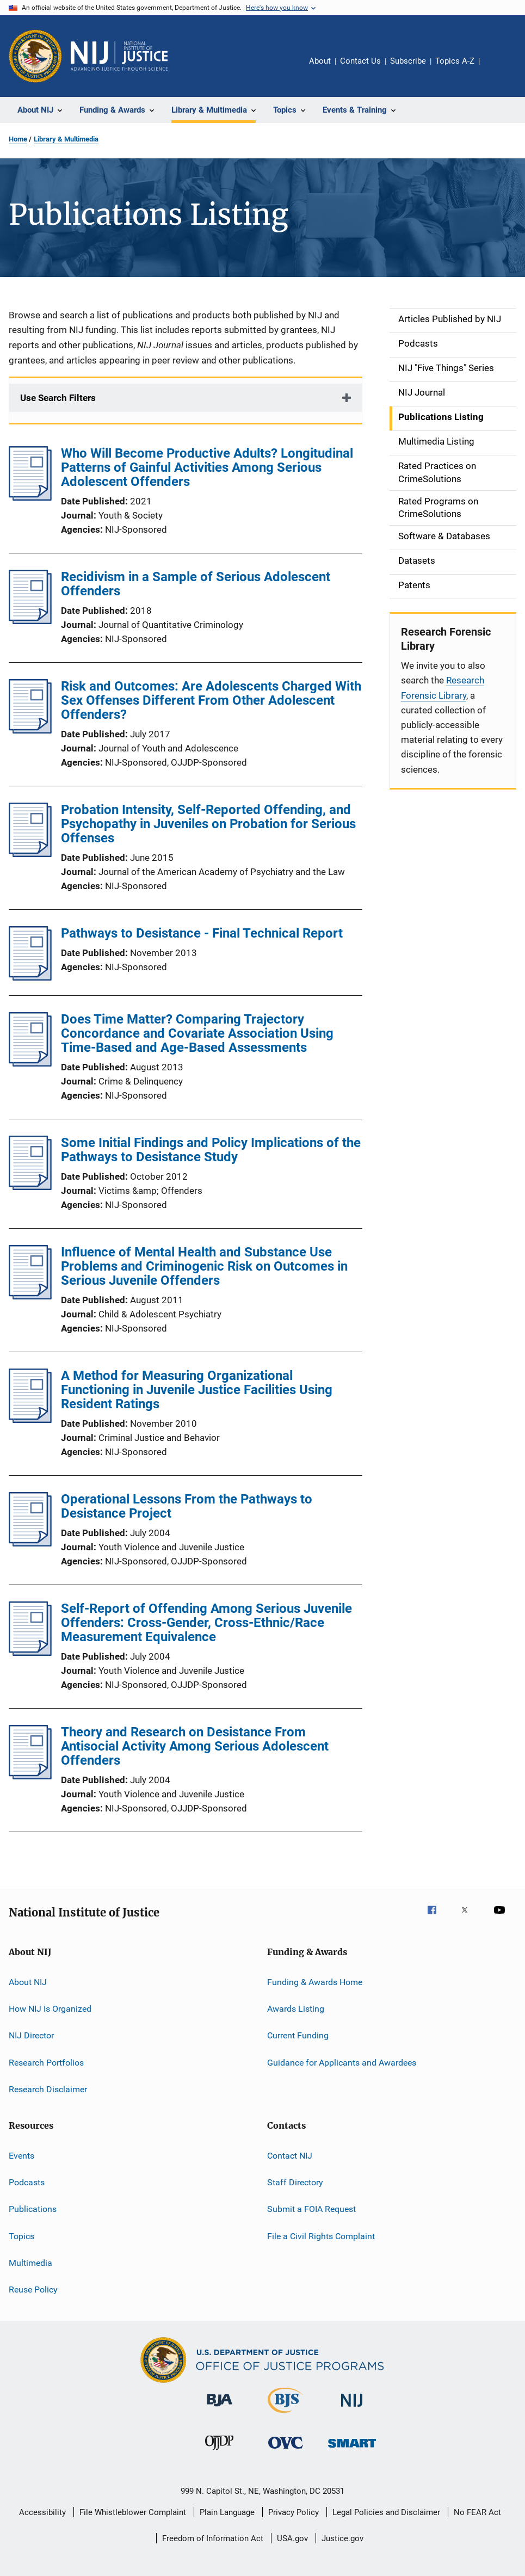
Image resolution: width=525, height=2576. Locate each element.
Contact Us (360, 61)
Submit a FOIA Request (311, 2209)
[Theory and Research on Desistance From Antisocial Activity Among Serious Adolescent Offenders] (30, 1776)
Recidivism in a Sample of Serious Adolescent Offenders (195, 584)
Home (18, 139)
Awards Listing (295, 2009)
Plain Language (227, 2512)
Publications (33, 2209)
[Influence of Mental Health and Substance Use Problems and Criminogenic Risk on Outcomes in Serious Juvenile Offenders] (30, 1296)
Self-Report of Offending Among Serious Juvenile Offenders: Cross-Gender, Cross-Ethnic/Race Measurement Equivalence (206, 1622)
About (320, 61)
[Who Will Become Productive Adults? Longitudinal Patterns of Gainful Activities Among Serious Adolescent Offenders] (30, 497)
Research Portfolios (46, 2062)
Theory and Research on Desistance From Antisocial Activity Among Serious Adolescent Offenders (195, 1746)
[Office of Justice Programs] (35, 56)
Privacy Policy (293, 2512)
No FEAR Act (477, 2512)
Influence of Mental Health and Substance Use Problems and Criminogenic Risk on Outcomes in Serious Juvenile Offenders (204, 1266)
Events (21, 2155)
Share (497, 68)
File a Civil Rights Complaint (321, 2235)
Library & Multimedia (66, 139)
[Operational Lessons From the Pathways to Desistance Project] (30, 1543)
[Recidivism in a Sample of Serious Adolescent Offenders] (30, 620)
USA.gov (292, 2538)
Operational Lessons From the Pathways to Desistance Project (186, 1506)
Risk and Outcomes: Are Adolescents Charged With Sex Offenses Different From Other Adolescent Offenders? (211, 700)
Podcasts (27, 2182)
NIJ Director (31, 2035)
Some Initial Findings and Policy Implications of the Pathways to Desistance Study (211, 1149)
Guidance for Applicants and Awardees (341, 2062)
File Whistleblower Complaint (132, 2512)
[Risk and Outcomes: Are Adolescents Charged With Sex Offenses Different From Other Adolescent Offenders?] (30, 730)
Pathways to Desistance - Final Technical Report (202, 933)
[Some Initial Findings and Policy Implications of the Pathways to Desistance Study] (30, 1186)
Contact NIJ (289, 2155)
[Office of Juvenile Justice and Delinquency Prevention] (219, 2452)
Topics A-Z (454, 61)
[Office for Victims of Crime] (285, 2450)
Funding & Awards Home (314, 1982)
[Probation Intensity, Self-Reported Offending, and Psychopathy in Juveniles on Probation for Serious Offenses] (30, 853)
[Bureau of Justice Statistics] (285, 2415)
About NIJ (28, 1982)
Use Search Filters (58, 397)
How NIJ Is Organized (50, 2009)
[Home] (119, 56)
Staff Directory (295, 2182)
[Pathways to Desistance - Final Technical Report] (30, 977)
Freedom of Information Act (212, 2538)
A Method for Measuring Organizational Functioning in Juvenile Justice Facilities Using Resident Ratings (196, 1390)
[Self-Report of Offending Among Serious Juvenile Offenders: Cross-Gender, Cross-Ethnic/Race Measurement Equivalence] (30, 1652)
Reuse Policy (33, 2289)
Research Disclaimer (48, 2089)
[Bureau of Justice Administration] (219, 2408)
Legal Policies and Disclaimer (386, 2512)
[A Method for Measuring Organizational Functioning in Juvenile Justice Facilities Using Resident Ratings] (30, 1419)
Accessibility (42, 2512)
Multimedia (30, 2263)
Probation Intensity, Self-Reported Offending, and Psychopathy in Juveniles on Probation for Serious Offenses (208, 824)
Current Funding (298, 2035)
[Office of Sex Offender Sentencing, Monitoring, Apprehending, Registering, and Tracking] (352, 2449)
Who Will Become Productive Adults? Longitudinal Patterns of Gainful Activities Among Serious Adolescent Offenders (207, 467)
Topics (21, 2235)
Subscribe (408, 61)
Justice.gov (342, 2538)
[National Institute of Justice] (352, 2408)
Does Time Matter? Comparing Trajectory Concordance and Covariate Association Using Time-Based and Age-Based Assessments (197, 1033)
